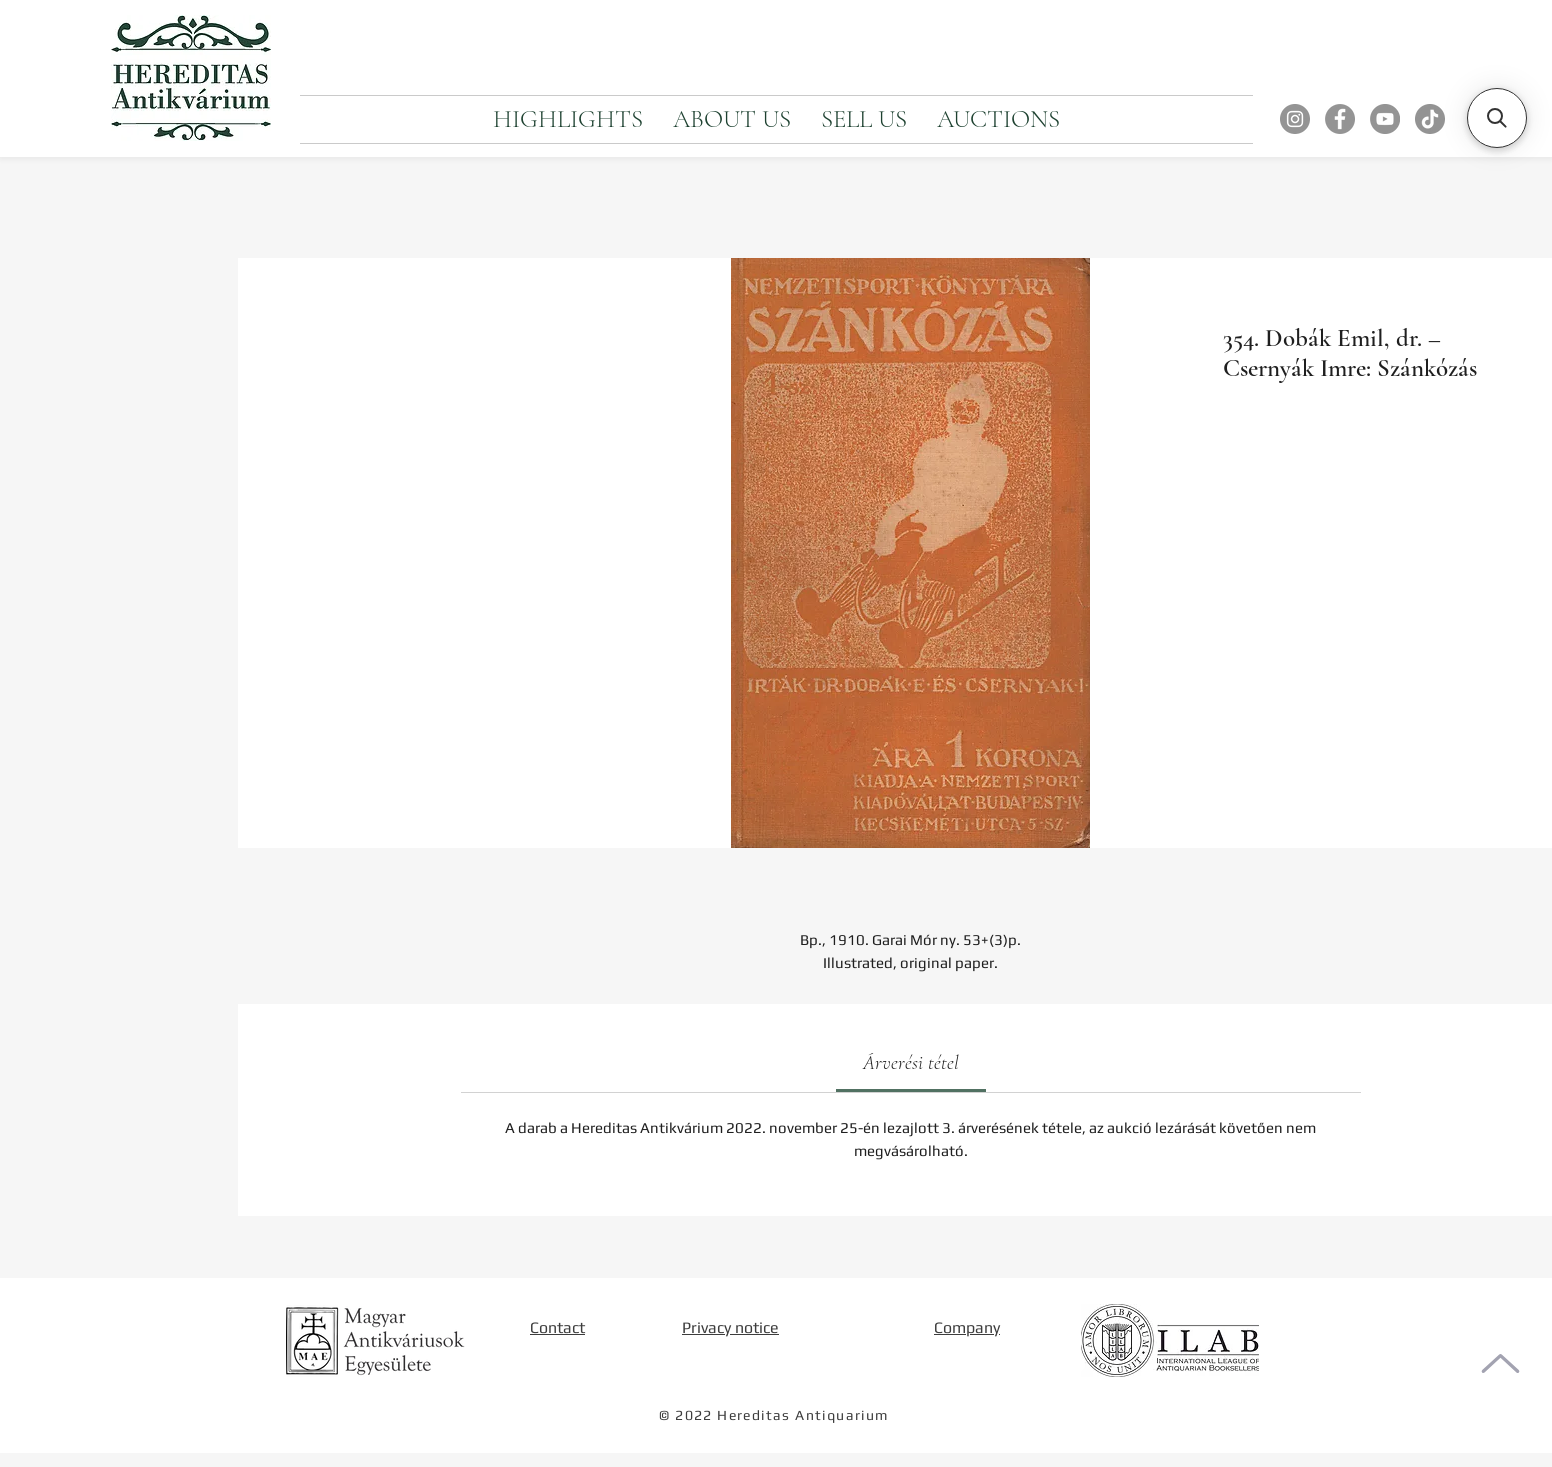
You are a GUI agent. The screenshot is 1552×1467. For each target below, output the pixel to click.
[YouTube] (1385, 119)
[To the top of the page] (1500, 1363)
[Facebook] (1340, 119)
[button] (1497, 118)
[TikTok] (1430, 119)
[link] (911, 1063)
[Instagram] (1295, 119)
